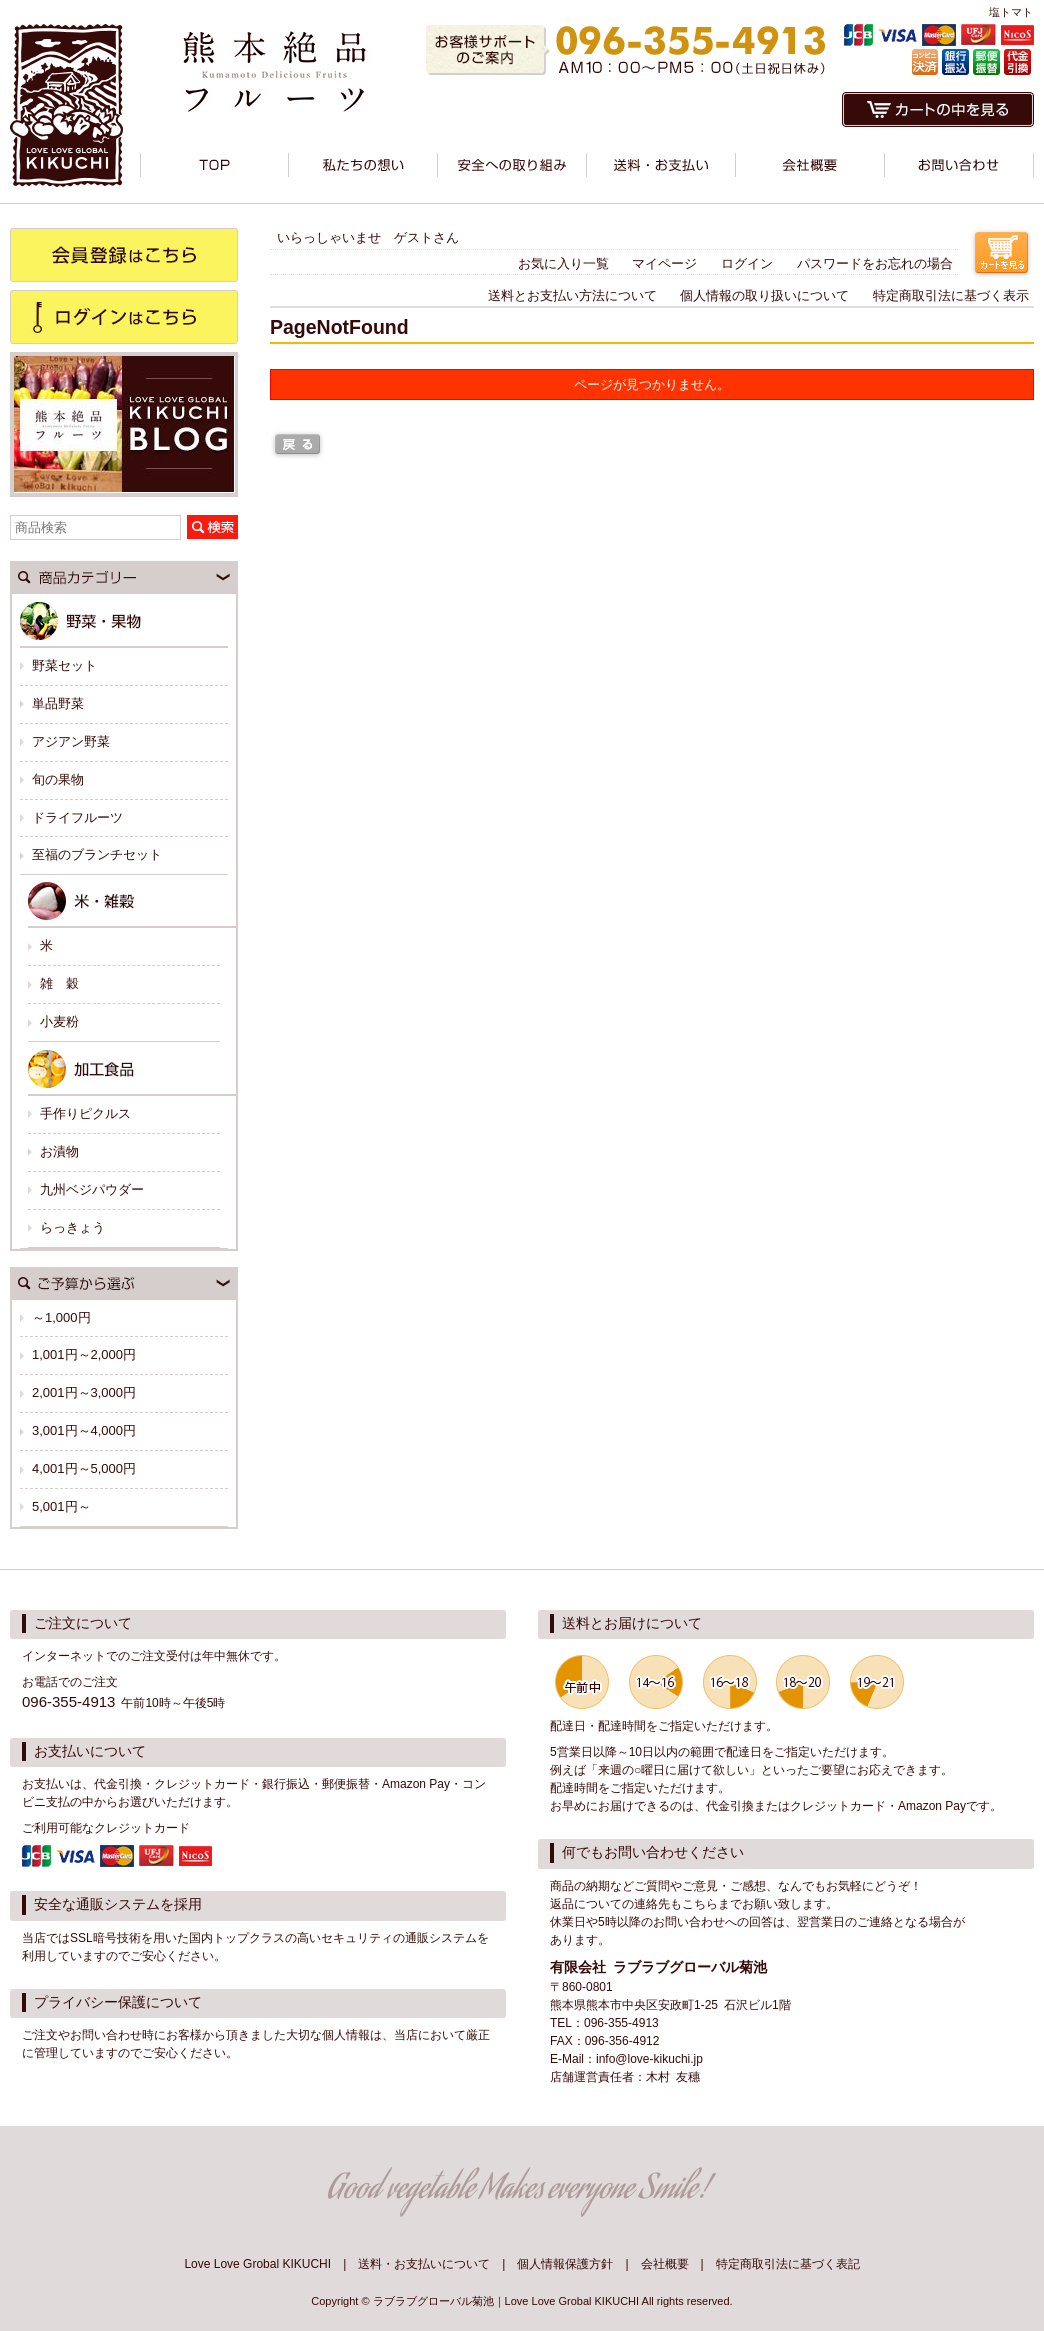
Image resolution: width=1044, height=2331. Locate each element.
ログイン (747, 263)
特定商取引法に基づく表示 (951, 295)
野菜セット (64, 665)
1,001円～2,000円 (84, 1354)
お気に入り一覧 (563, 263)
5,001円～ (61, 1506)
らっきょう (72, 1227)
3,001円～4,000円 (84, 1430)
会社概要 (665, 2264)
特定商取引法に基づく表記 (788, 2264)
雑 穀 (59, 983)
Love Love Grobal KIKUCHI (257, 2264)
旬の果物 (58, 779)
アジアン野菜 (71, 741)
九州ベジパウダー (92, 1189)
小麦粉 (59, 1021)
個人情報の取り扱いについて (764, 295)
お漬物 (59, 1151)
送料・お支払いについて (424, 2264)
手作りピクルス (85, 1113)
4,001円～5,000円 (84, 1468)
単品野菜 (58, 703)
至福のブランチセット (97, 854)
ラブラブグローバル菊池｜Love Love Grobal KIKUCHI (506, 2301)
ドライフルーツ (77, 817)
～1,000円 (61, 1317)
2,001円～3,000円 (84, 1392)
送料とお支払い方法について (572, 295)
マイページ (664, 263)
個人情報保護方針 (565, 2264)
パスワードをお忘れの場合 (875, 263)
